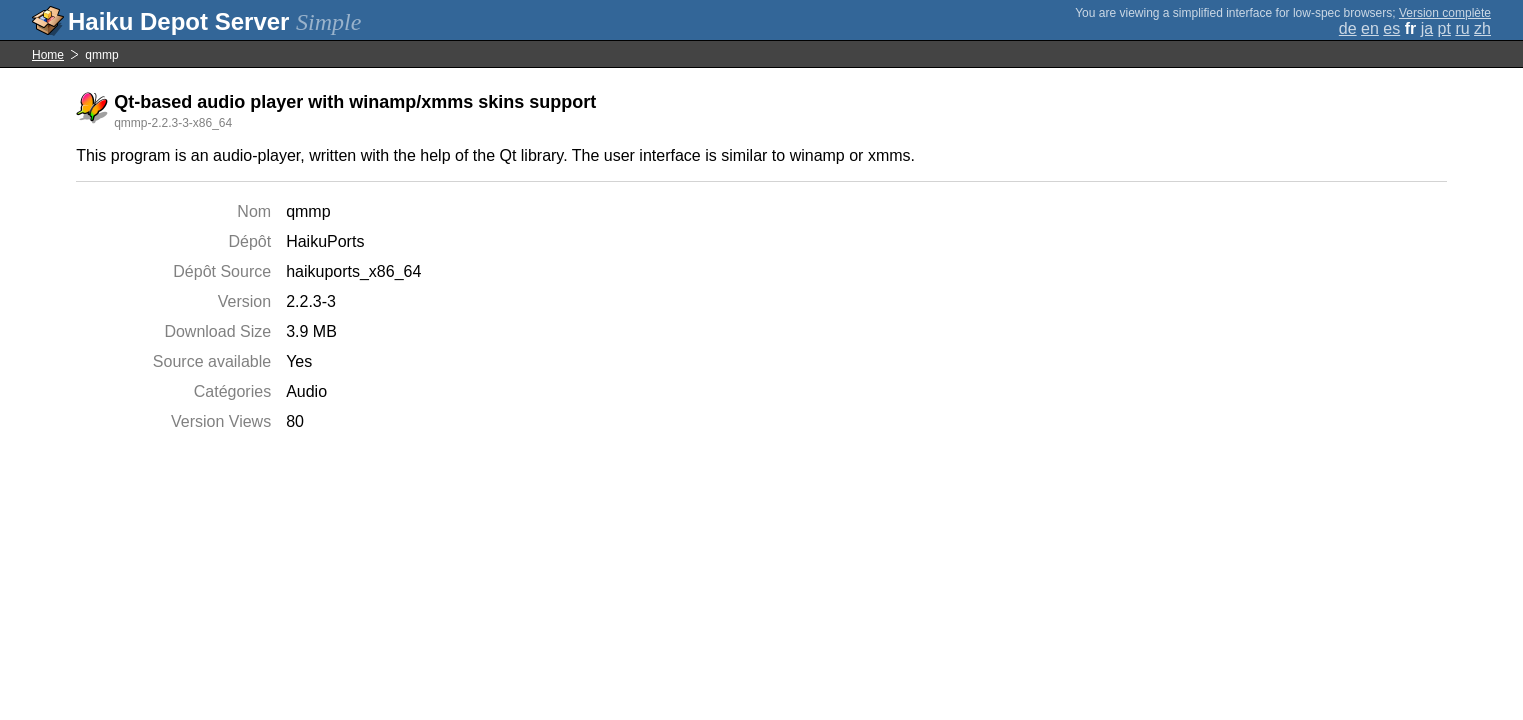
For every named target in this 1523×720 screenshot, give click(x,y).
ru (1462, 28)
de (1348, 28)
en (1370, 28)
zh (1482, 28)
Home (48, 55)
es (1391, 28)
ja (1427, 28)
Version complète (1445, 13)
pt (1444, 28)
